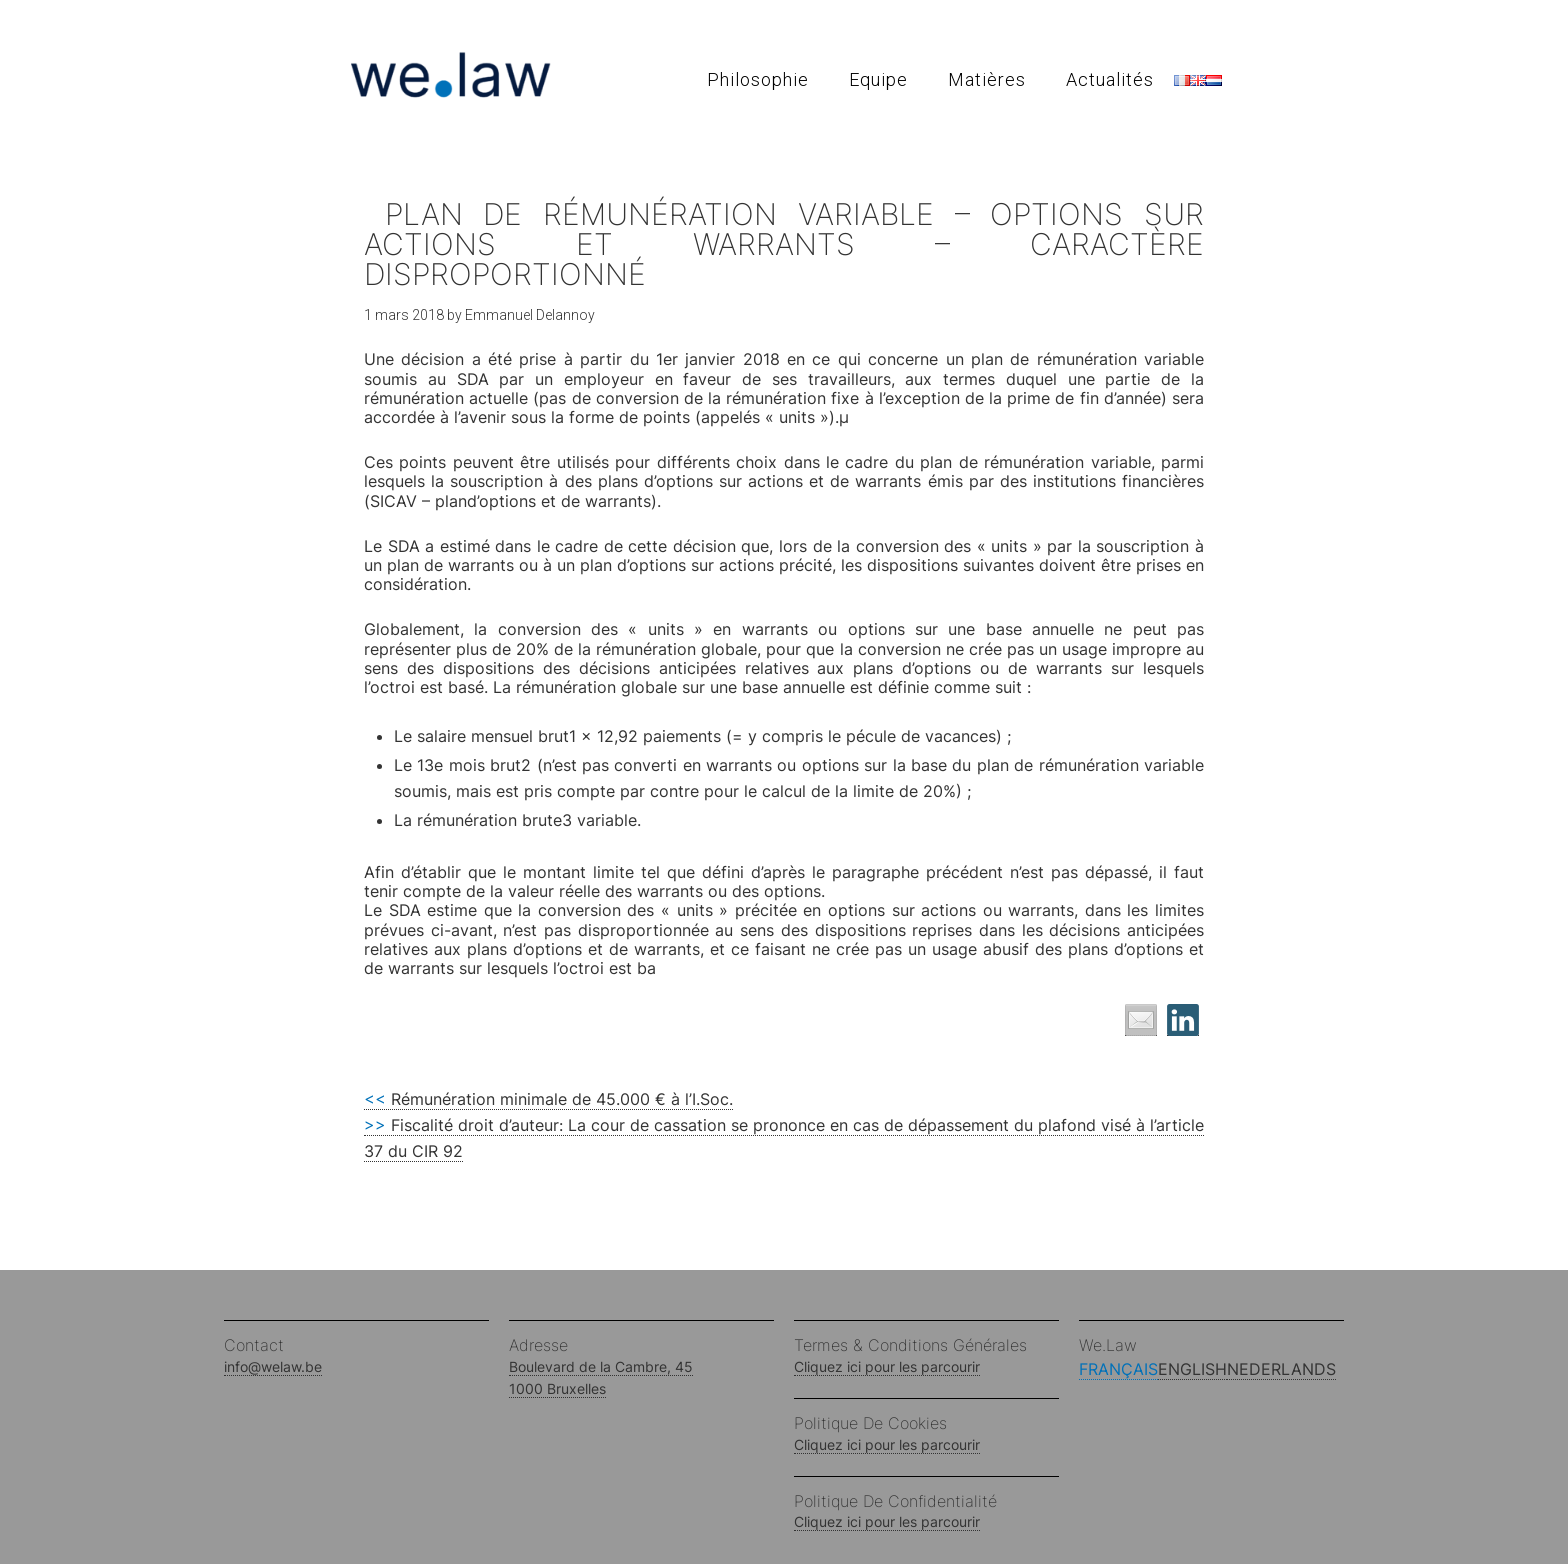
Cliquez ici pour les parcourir (887, 1366)
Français (1118, 1369)
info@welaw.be (273, 1366)
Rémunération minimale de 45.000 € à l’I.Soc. (548, 1099)
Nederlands (1281, 1369)
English (1192, 1369)
